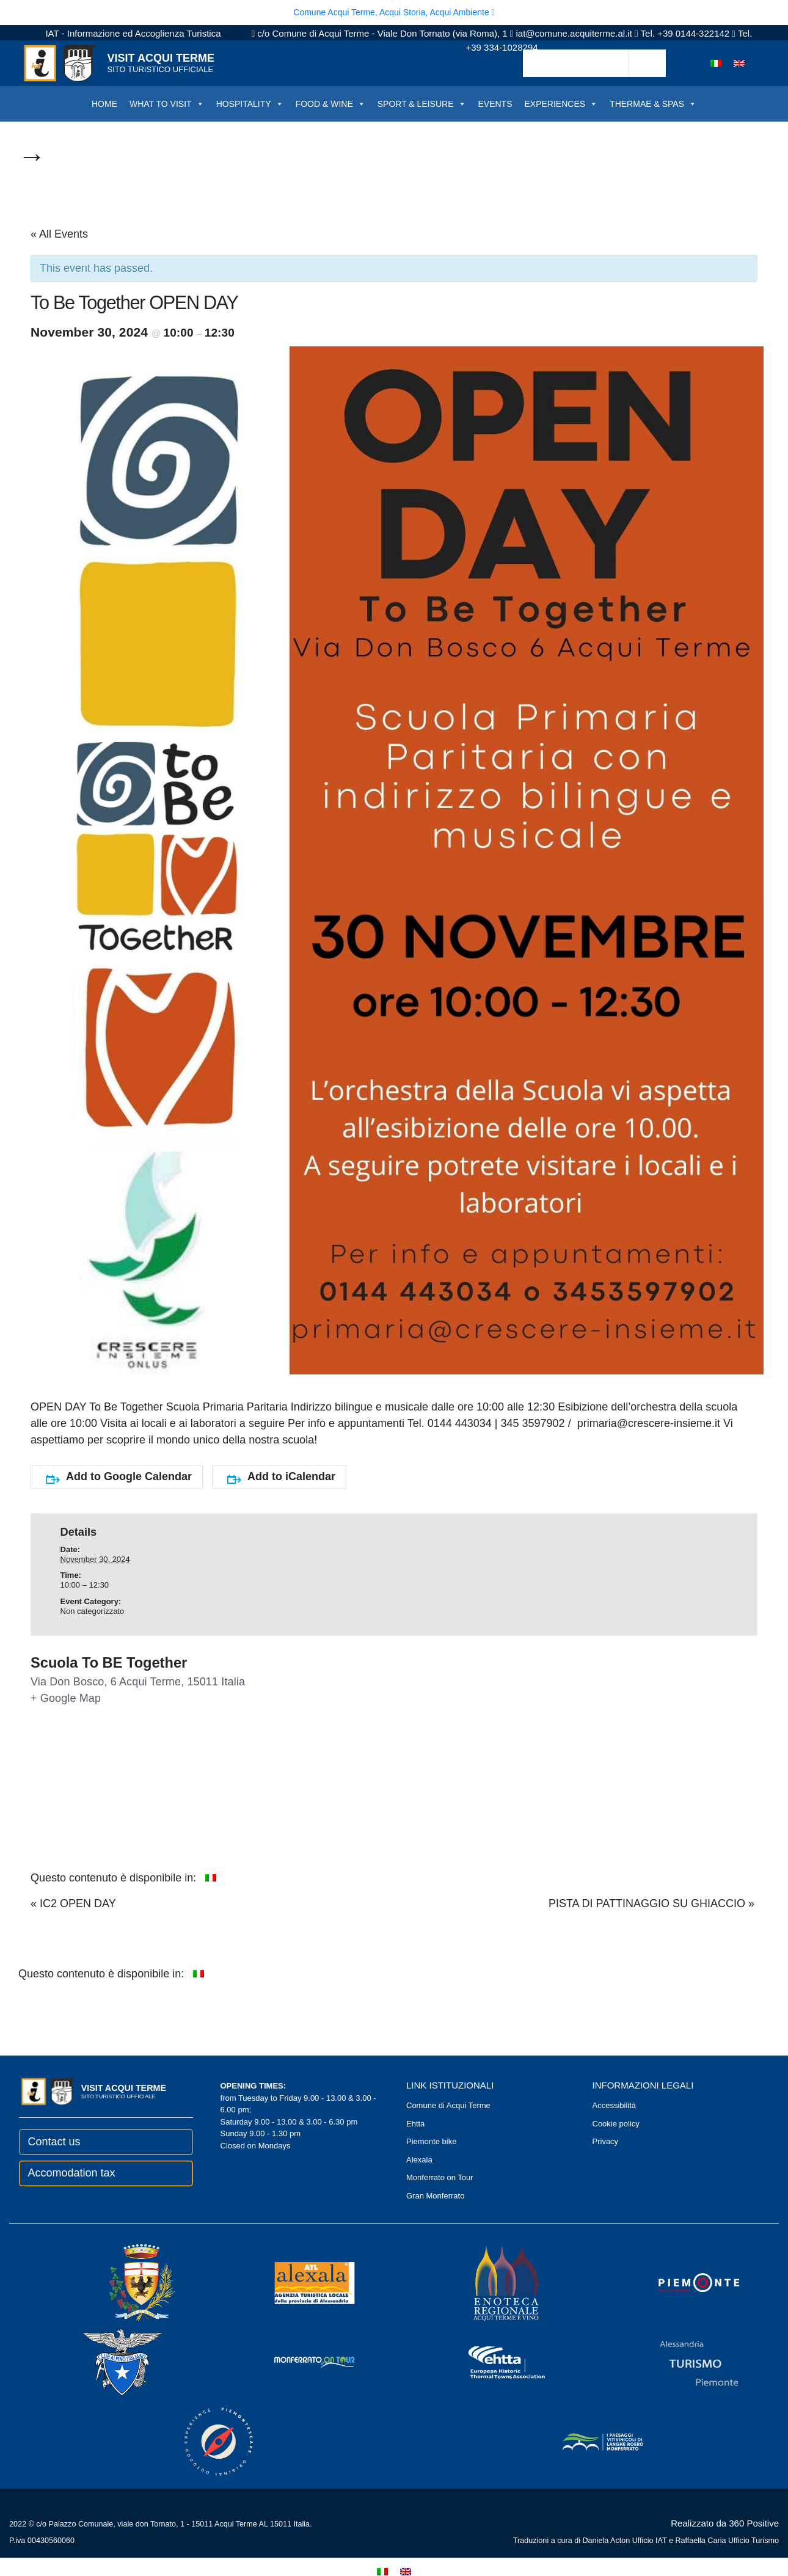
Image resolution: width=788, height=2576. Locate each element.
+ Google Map (66, 1698)
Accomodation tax (71, 2173)
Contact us (54, 2142)
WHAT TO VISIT (167, 104)
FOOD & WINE (330, 104)
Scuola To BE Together (109, 1663)
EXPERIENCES (561, 104)
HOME (104, 104)
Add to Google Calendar (119, 1477)
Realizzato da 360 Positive (725, 2523)
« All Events (59, 234)
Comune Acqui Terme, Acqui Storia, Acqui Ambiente (393, 12)
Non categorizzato (92, 1611)
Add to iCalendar (281, 1477)
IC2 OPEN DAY (73, 1903)
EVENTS (495, 104)
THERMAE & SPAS (653, 104)
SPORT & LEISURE (422, 104)
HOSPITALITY (249, 104)
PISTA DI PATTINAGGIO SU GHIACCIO (651, 1903)
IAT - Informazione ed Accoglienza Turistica (133, 33)
